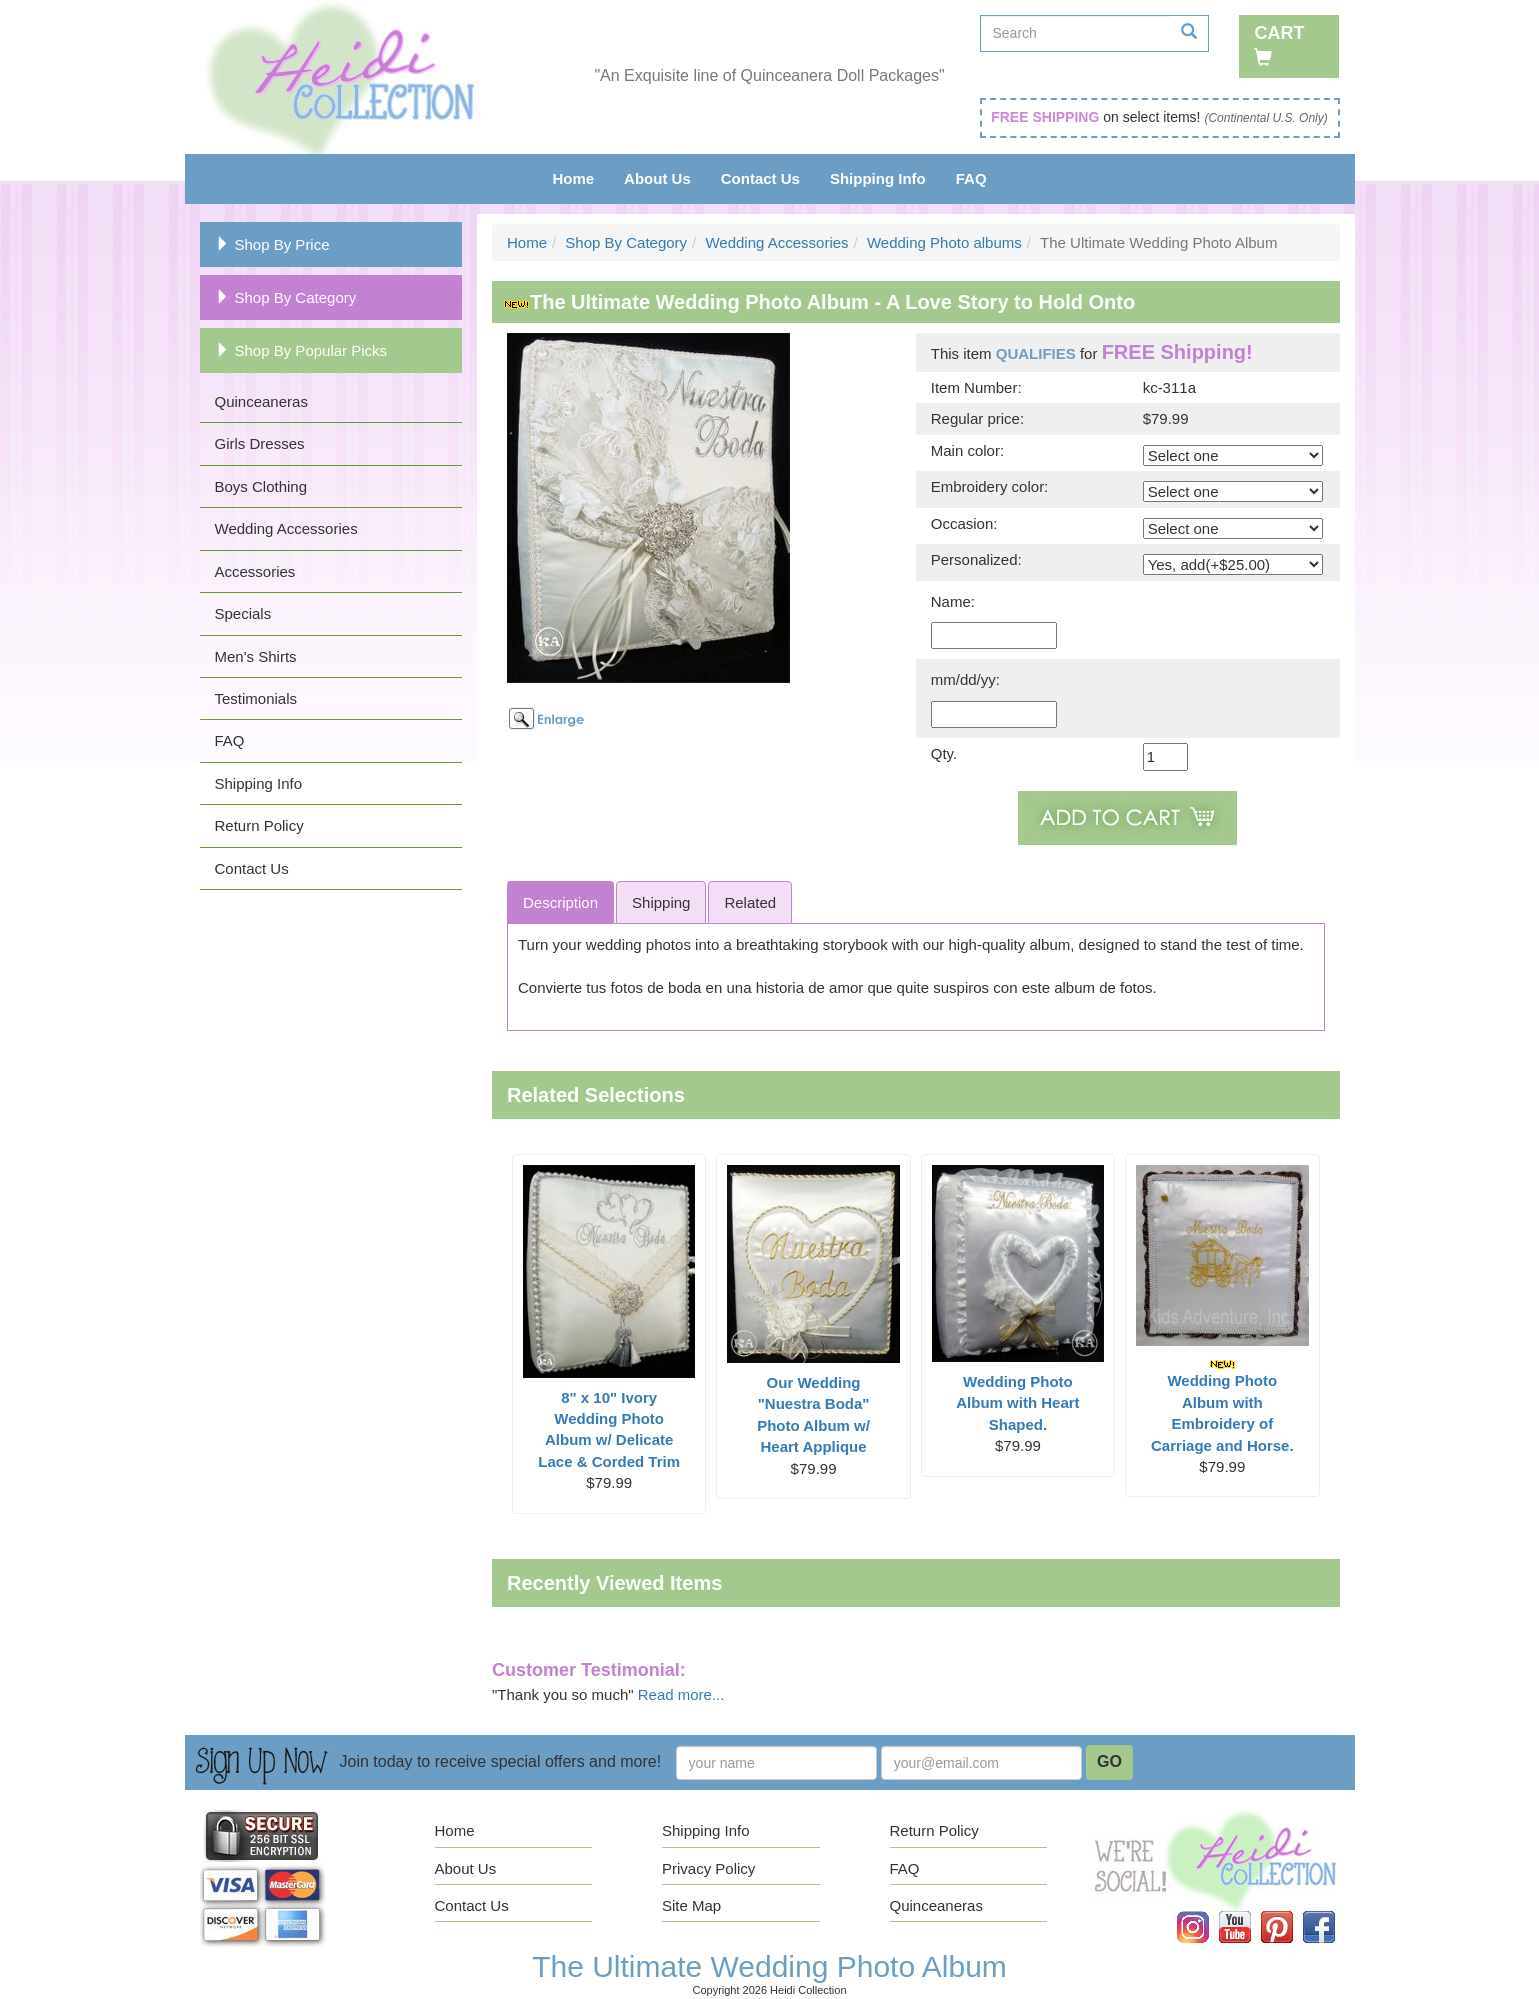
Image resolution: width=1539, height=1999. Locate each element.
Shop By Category (286, 297)
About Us (657, 178)
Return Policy (259, 825)
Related (750, 902)
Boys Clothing (261, 486)
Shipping (661, 902)
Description (560, 902)
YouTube (1249, 1911)
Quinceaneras (261, 401)
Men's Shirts (256, 656)
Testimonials (256, 698)
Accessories (255, 571)
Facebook (1332, 1911)
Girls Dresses (260, 443)
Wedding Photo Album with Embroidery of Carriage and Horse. (1222, 1406)
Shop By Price (272, 244)
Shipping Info (878, 178)
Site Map (691, 1905)
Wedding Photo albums (944, 242)
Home (573, 178)
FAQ (971, 178)
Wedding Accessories (286, 528)
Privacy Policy (708, 1868)
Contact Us (760, 178)
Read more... (681, 1694)
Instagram (1206, 1911)
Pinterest (1291, 1911)
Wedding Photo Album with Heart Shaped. (1017, 1403)
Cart (1279, 44)
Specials (243, 613)
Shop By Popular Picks (301, 350)
